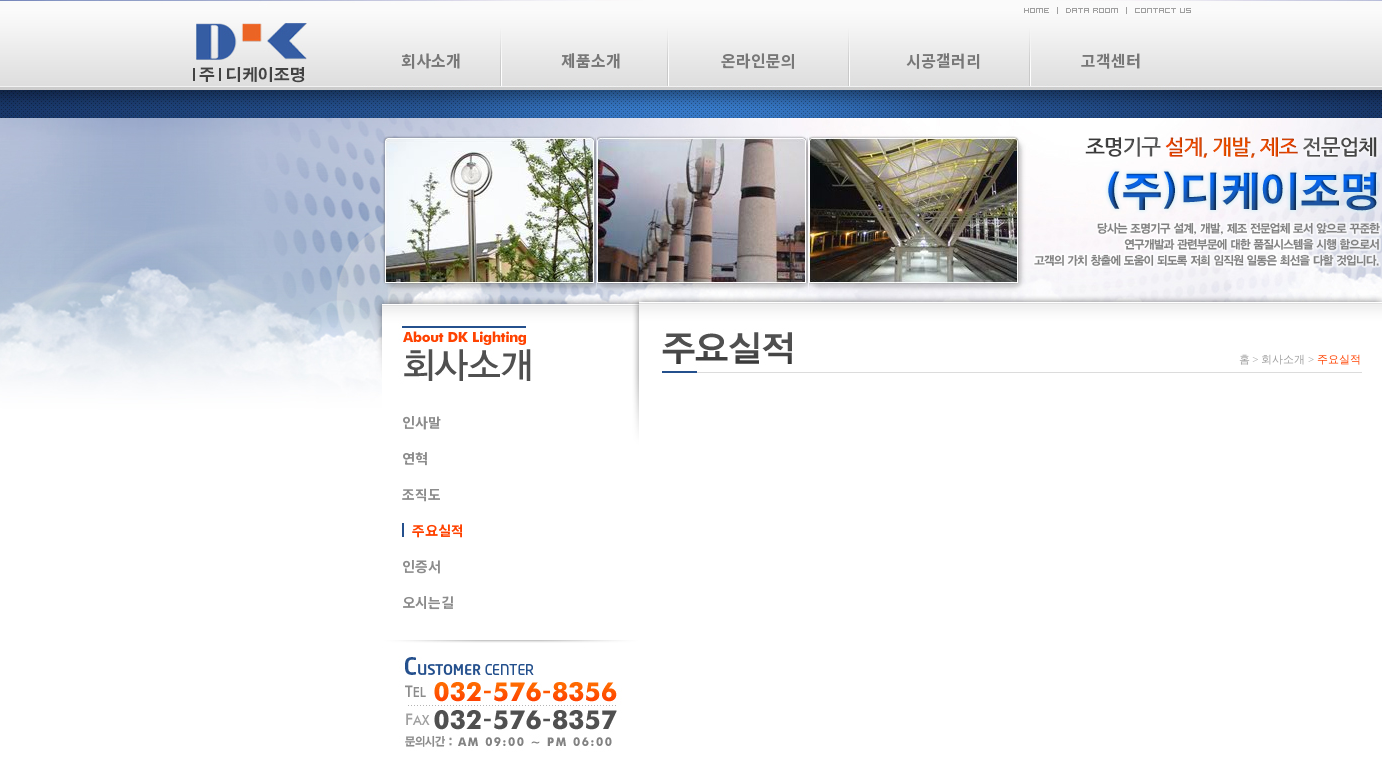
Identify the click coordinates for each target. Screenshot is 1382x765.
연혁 (415, 458)
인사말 (421, 422)
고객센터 (1111, 60)
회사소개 (431, 60)
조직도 (421, 494)
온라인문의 (758, 60)
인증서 (421, 566)
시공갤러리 (943, 60)
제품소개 (591, 60)
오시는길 (428, 602)
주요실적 (438, 530)
